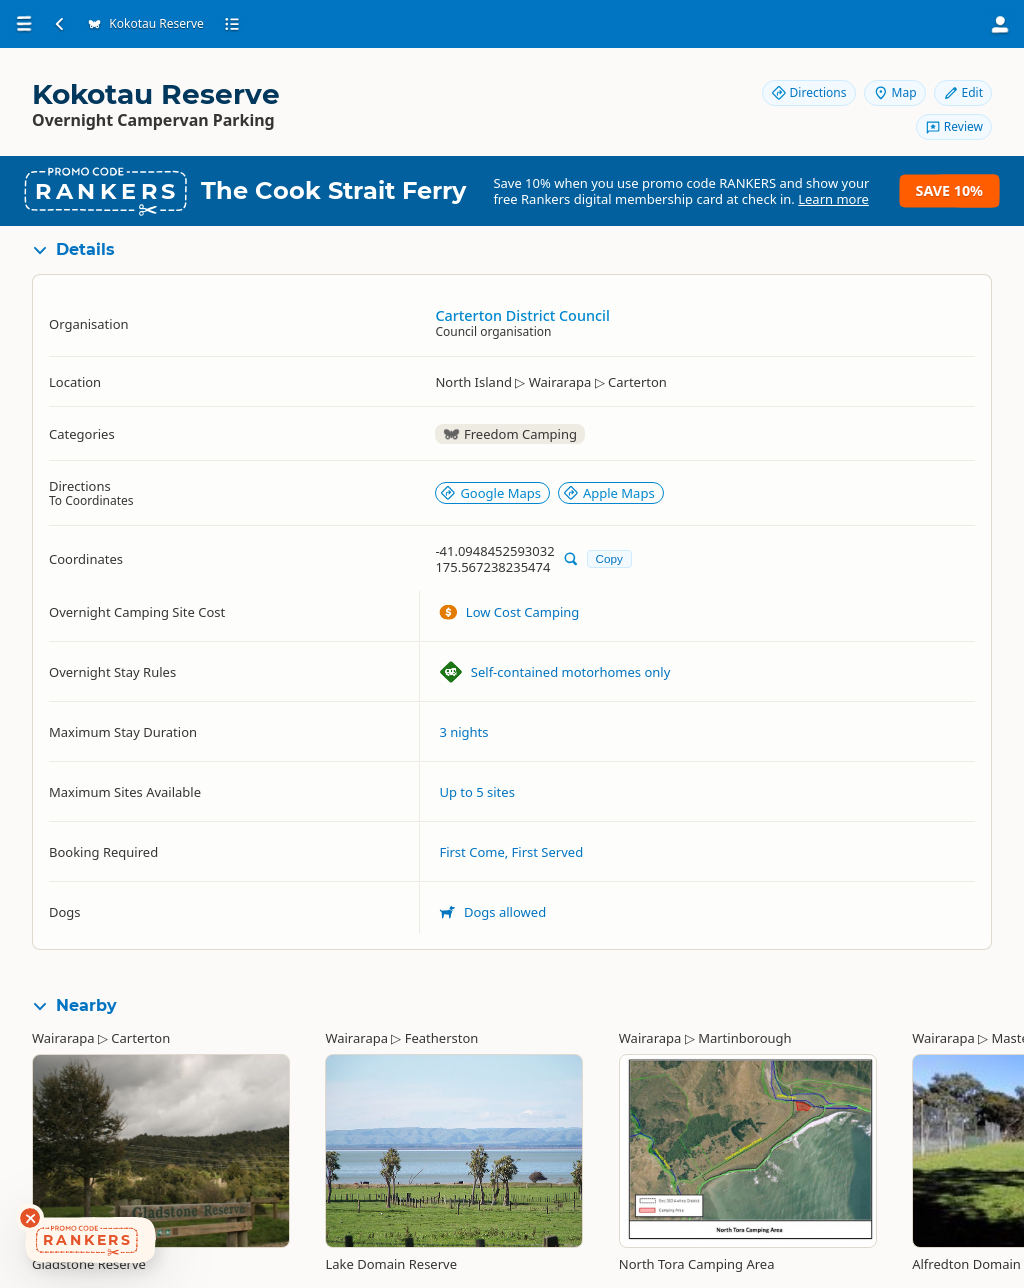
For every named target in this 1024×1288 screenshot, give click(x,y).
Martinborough (744, 1038)
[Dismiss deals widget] (30, 1218)
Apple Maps (609, 493)
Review (954, 126)
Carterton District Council (522, 315)
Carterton (140, 1038)
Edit (963, 92)
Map (895, 92)
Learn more (833, 199)
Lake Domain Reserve (391, 1264)
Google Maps (490, 493)
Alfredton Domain (966, 1264)
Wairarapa (63, 1038)
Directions (809, 92)
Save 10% (949, 190)
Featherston (442, 1038)
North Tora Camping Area (697, 1264)
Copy (609, 558)
